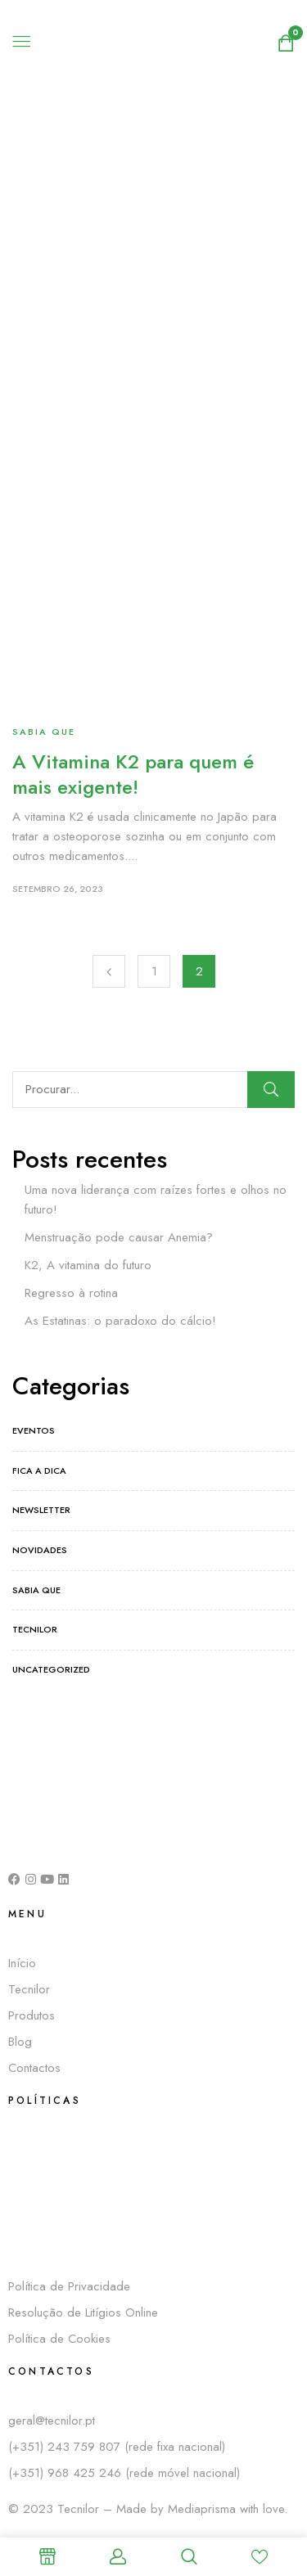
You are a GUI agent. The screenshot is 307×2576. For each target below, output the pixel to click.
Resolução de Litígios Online (83, 2313)
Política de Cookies (59, 2339)
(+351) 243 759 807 (66, 2447)
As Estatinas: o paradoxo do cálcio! (120, 1321)
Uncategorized (51, 1669)
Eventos (33, 1430)
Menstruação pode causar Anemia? (119, 1237)
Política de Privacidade (69, 2286)
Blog (20, 2042)
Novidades (39, 1549)
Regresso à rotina (71, 1293)
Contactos (34, 2068)
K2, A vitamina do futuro (88, 1265)
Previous (109, 971)
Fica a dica (39, 1470)
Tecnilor (34, 1629)
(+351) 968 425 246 (66, 2473)
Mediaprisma (202, 2509)
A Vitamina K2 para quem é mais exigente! (133, 774)
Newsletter (41, 1509)
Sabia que (43, 731)
